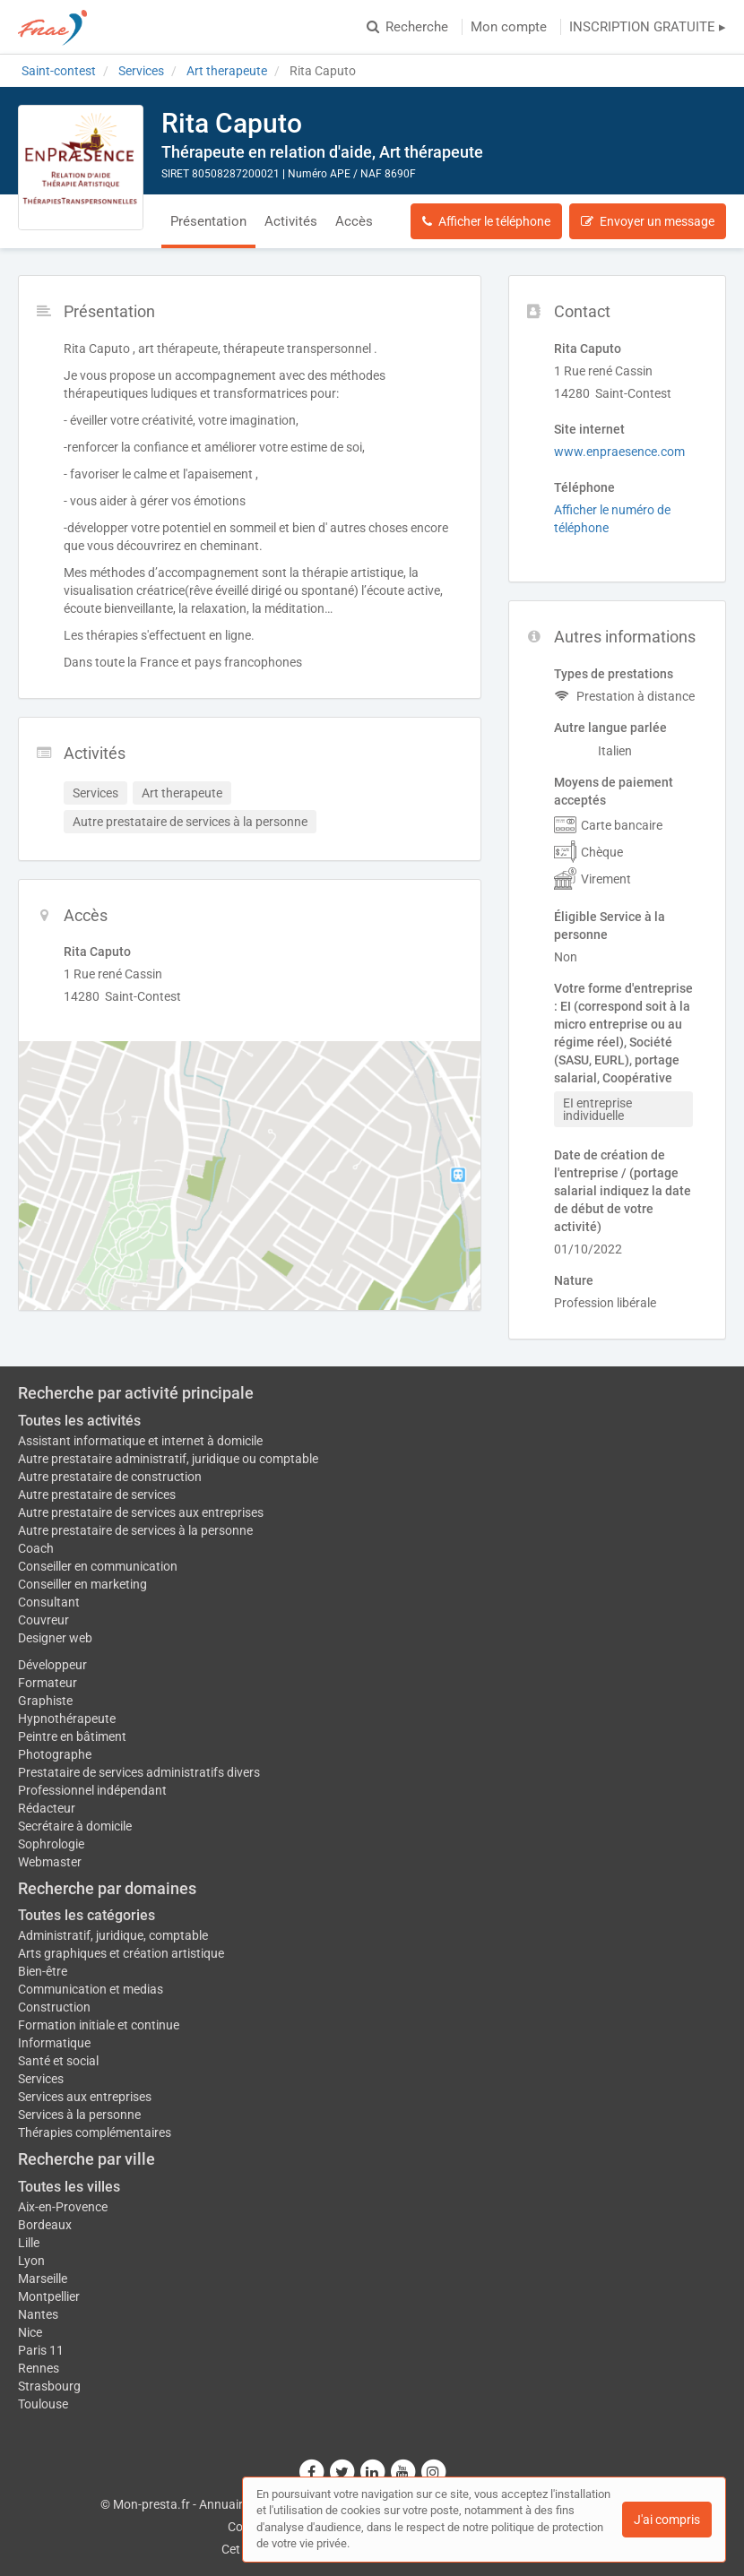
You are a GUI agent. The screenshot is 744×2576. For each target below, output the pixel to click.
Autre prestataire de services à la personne (135, 1530)
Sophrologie (51, 1844)
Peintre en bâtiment (72, 1736)
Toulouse (43, 2404)
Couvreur (43, 1620)
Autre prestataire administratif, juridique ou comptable (168, 1459)
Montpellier (49, 2296)
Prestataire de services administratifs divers (139, 1772)
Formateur (47, 1683)
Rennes (38, 2368)
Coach (36, 1548)
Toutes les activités (79, 1420)
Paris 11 (41, 2350)
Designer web (55, 1638)
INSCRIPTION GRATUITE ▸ (647, 27)
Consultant (49, 1602)
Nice (30, 2332)
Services (41, 2079)
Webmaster (50, 1862)
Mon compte (509, 27)
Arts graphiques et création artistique (121, 1953)
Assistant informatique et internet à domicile (140, 1441)
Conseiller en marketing (82, 1584)
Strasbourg (49, 2386)
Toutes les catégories (86, 1915)
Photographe (54, 1754)
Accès (354, 221)
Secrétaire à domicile (75, 1826)
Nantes (38, 2314)
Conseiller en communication (97, 1566)
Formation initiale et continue (98, 2025)
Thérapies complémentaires (94, 2132)
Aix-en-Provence (63, 2207)
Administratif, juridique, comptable (113, 1935)
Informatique (54, 2043)
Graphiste (45, 1700)
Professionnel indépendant (92, 1790)
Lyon (31, 2260)
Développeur (52, 1665)
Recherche (407, 27)
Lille (28, 2243)
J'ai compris (667, 2519)
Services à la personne (79, 2114)
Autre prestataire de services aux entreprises (141, 1512)
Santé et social (58, 2061)
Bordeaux (45, 2225)
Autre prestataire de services (97, 1494)
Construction (54, 2007)
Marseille (42, 2278)
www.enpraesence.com (619, 451)
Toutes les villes (69, 2186)
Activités (290, 221)
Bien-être (42, 1971)
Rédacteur (46, 1808)
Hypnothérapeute (67, 1718)
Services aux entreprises (84, 2096)
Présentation (208, 221)
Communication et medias (90, 1989)
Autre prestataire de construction (110, 1476)
